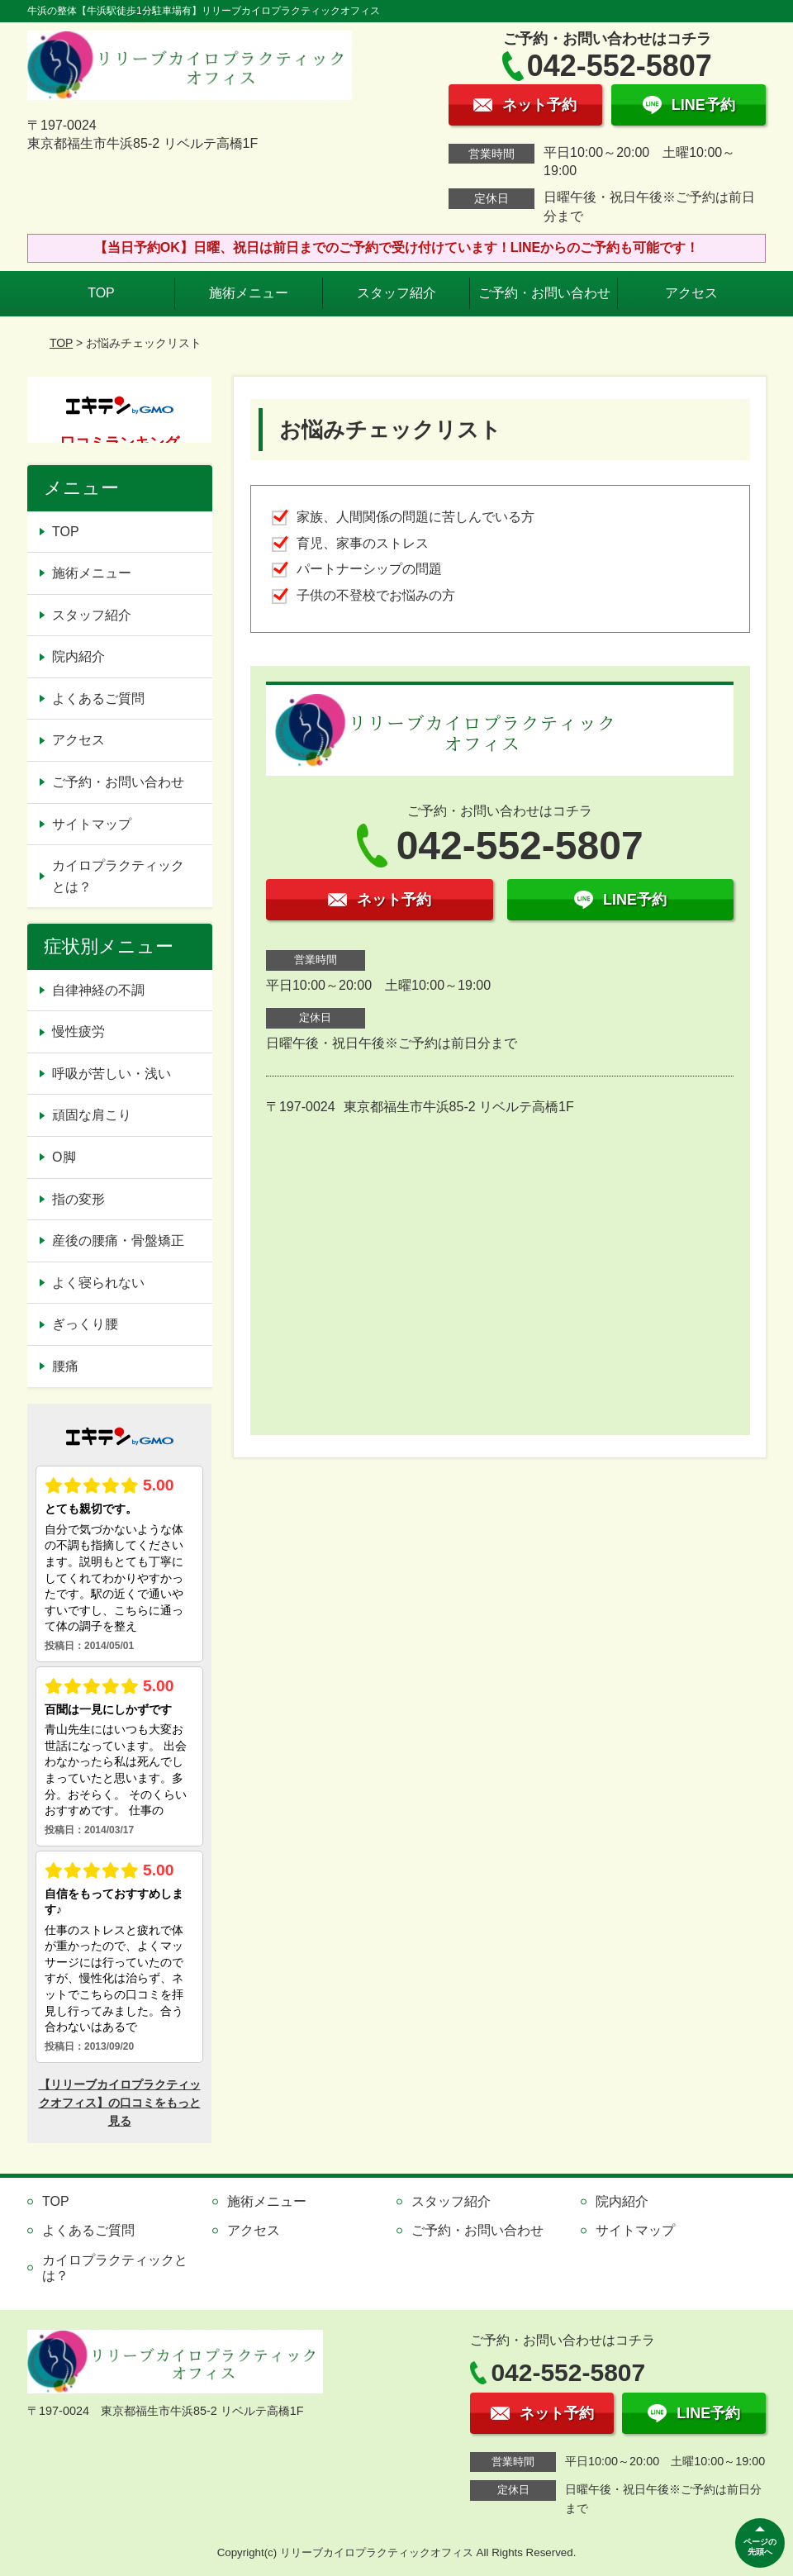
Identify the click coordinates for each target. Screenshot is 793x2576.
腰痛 (65, 1366)
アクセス (691, 293)
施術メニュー (248, 293)
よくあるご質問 (98, 699)
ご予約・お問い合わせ (544, 293)
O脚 (63, 1157)
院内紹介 (78, 656)
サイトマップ (91, 824)
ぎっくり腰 (85, 1324)
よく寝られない (98, 1283)
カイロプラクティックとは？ (118, 876)
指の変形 (78, 1199)
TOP (101, 293)
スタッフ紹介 (396, 293)
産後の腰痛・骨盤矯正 (118, 1240)
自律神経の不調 (98, 990)
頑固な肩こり (91, 1115)
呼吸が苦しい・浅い (111, 1074)
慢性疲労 (78, 1031)
